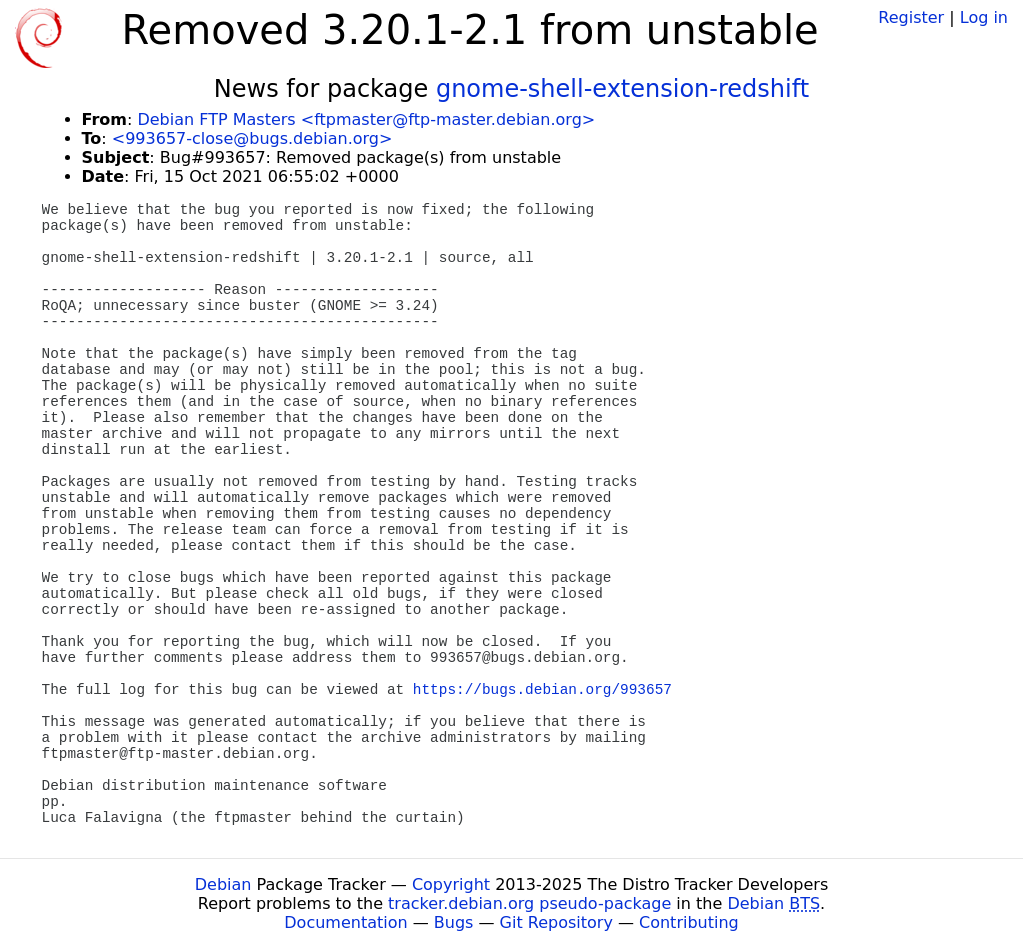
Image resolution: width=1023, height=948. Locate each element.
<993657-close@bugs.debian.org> (252, 138)
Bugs (454, 922)
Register (911, 17)
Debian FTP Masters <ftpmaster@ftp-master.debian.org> (366, 119)
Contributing (689, 922)
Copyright (451, 884)
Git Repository (556, 922)
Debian (223, 884)
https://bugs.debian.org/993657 (542, 690)
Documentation (345, 922)
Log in (984, 17)
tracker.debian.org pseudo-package (529, 903)
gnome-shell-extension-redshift (622, 89)
